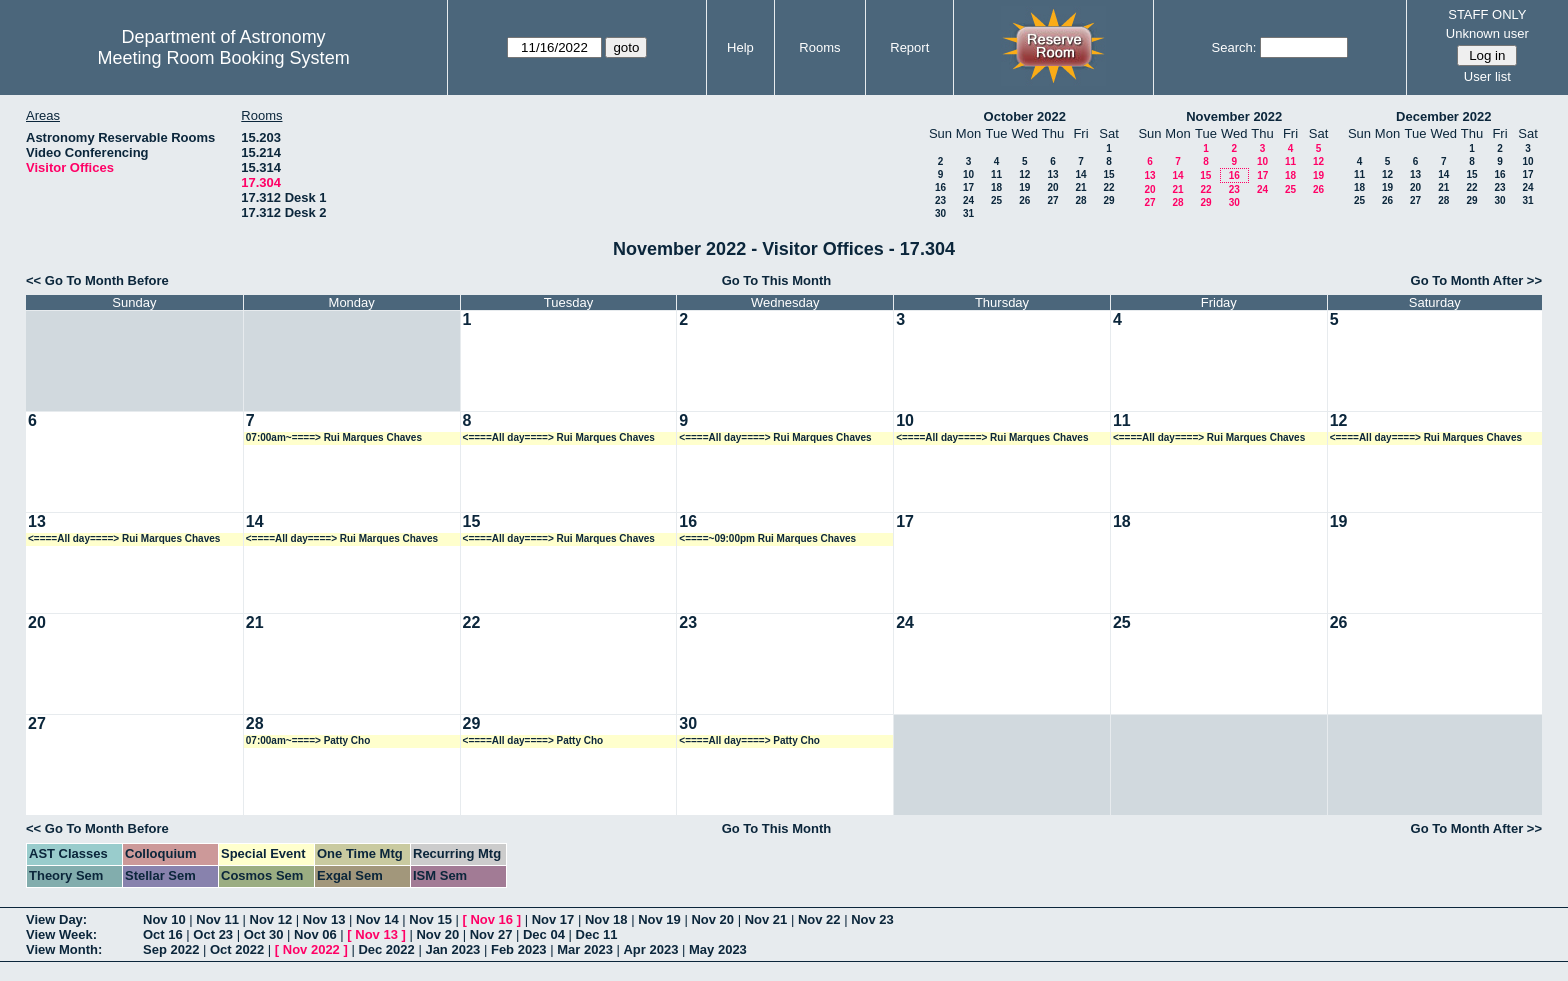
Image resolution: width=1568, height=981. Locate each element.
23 (940, 200)
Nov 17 (553, 919)
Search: (1234, 47)
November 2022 (1234, 116)
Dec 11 (597, 934)
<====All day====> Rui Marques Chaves (559, 437)
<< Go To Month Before (97, 280)
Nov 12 (271, 919)
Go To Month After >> (1476, 280)
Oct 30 (264, 934)
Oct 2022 (237, 949)
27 (1052, 200)
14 (1080, 174)
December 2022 (1443, 116)
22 (1108, 187)
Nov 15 (430, 919)
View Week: (61, 934)
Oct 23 (213, 934)
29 (1108, 200)
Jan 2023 (452, 949)
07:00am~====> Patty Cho (308, 740)
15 (1108, 174)
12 (1024, 174)
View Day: (56, 919)
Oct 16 (163, 934)
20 (1052, 187)
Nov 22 (819, 919)
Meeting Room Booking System (224, 58)
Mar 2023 (585, 949)
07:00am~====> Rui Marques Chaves (334, 437)
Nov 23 (872, 919)
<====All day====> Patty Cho (533, 740)
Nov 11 (217, 919)
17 (968, 187)
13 (1052, 174)
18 (996, 187)
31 (968, 213)
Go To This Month (777, 280)
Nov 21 (766, 919)
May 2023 (718, 949)
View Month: (64, 949)
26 (1024, 200)
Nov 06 (315, 934)
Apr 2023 (650, 949)
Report (909, 47)
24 (968, 200)
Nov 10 (164, 919)
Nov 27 (491, 934)
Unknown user (1487, 33)
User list (1487, 76)
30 (940, 213)
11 (996, 174)
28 (1080, 200)
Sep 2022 (171, 949)
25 (996, 200)
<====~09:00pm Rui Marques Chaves (767, 538)
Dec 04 (544, 934)
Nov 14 (377, 919)
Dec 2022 (386, 949)
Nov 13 (324, 919)
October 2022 (1025, 116)
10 (968, 174)
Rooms (819, 47)
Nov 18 (606, 919)
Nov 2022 (311, 949)
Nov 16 (491, 919)
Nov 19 (659, 919)
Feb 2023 (519, 949)
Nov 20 (712, 919)
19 (1024, 187)
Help (740, 47)
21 (1080, 187)
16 (940, 187)
